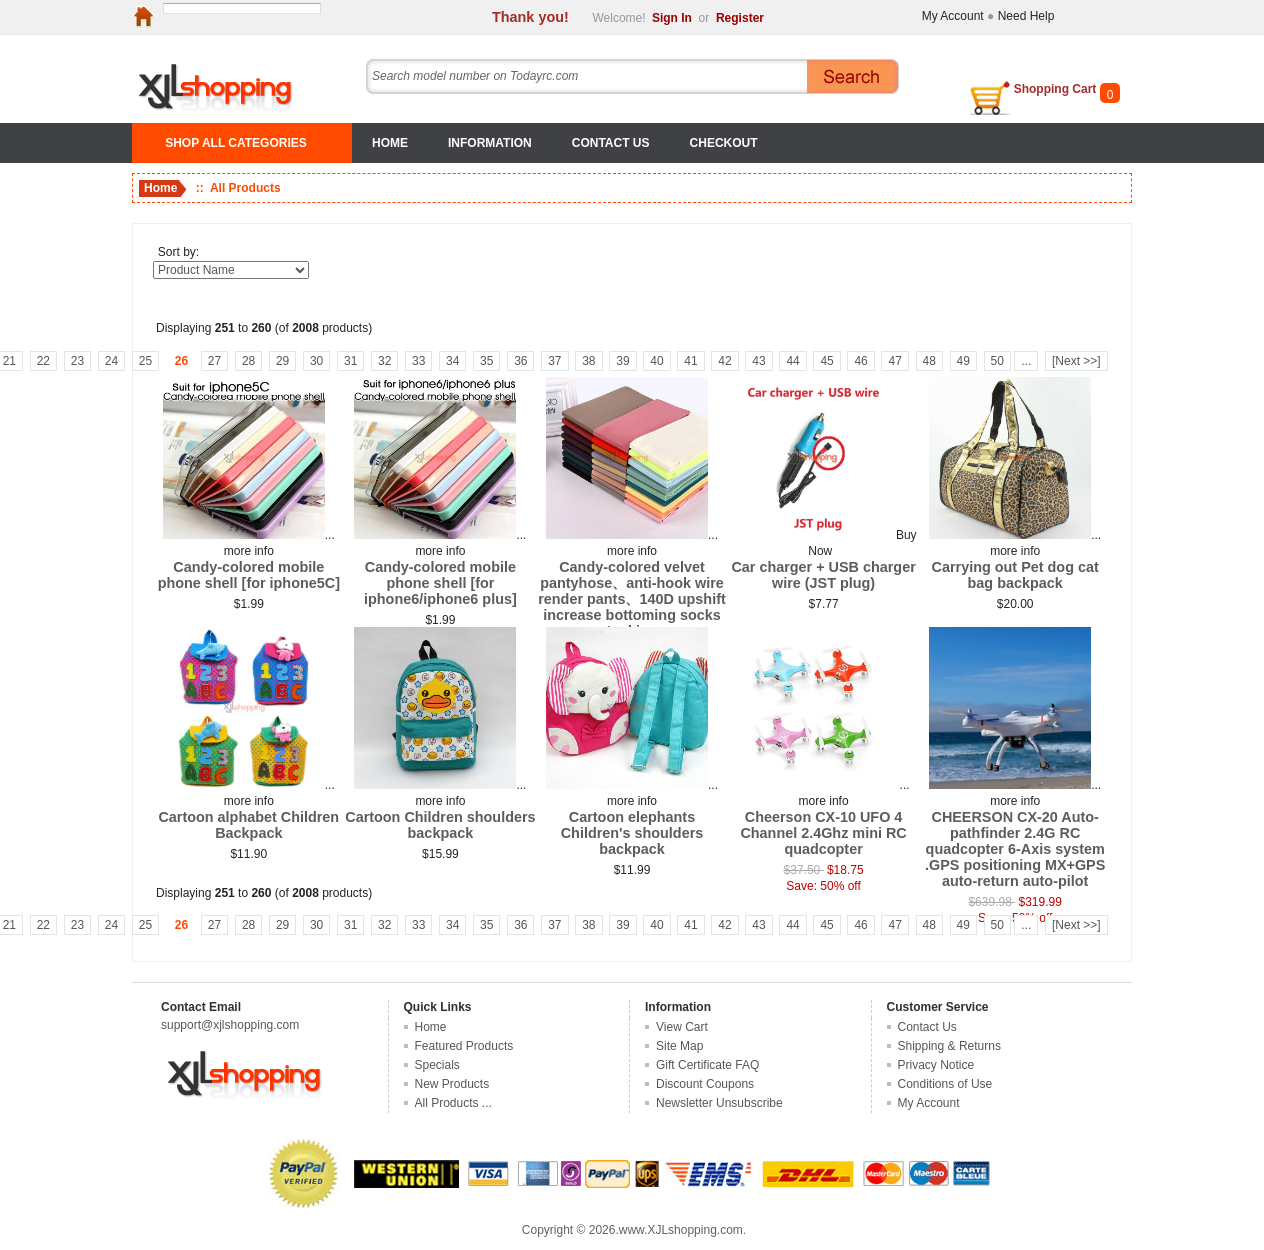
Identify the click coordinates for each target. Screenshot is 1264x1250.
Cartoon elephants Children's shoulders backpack (632, 833)
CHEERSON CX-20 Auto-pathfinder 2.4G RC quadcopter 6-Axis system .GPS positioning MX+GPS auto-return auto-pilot (1015, 849)
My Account (953, 16)
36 (520, 361)
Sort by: (178, 252)
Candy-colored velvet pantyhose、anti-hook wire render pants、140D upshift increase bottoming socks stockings (632, 599)
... (1026, 361)
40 (656, 361)
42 (724, 361)
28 (248, 361)
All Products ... (453, 1103)
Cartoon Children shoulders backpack (440, 825)
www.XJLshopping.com (681, 1230)
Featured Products (464, 1046)
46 (860, 361)
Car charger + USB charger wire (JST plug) (823, 575)
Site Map (679, 1046)
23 (77, 361)
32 (384, 361)
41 (690, 361)
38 (588, 361)
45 (826, 361)
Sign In (672, 18)
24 (111, 361)
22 (43, 361)
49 (963, 361)
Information (490, 143)
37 (554, 361)
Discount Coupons (705, 1084)
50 (997, 361)
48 (929, 361)
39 (622, 361)
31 (350, 361)
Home (390, 143)
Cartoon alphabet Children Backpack (248, 825)
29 (282, 361)
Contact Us (611, 143)
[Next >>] (1076, 361)
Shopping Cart (1055, 89)
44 (792, 361)
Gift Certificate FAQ (707, 1065)
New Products (452, 1084)
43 (758, 361)
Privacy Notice (936, 1065)
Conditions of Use (945, 1084)
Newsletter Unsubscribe (719, 1103)
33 (418, 361)
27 (214, 361)
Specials (437, 1065)
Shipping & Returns (949, 1046)
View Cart (682, 1027)
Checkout (724, 143)
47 (894, 361)
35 (486, 361)
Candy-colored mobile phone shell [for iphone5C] (249, 575)
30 (316, 361)
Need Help (1026, 16)
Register (740, 18)
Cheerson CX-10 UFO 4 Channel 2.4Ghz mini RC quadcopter (823, 833)
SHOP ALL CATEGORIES (236, 143)
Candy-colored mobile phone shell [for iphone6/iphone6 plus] (440, 583)
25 (145, 361)
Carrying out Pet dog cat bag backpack (1015, 575)
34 (452, 361)
